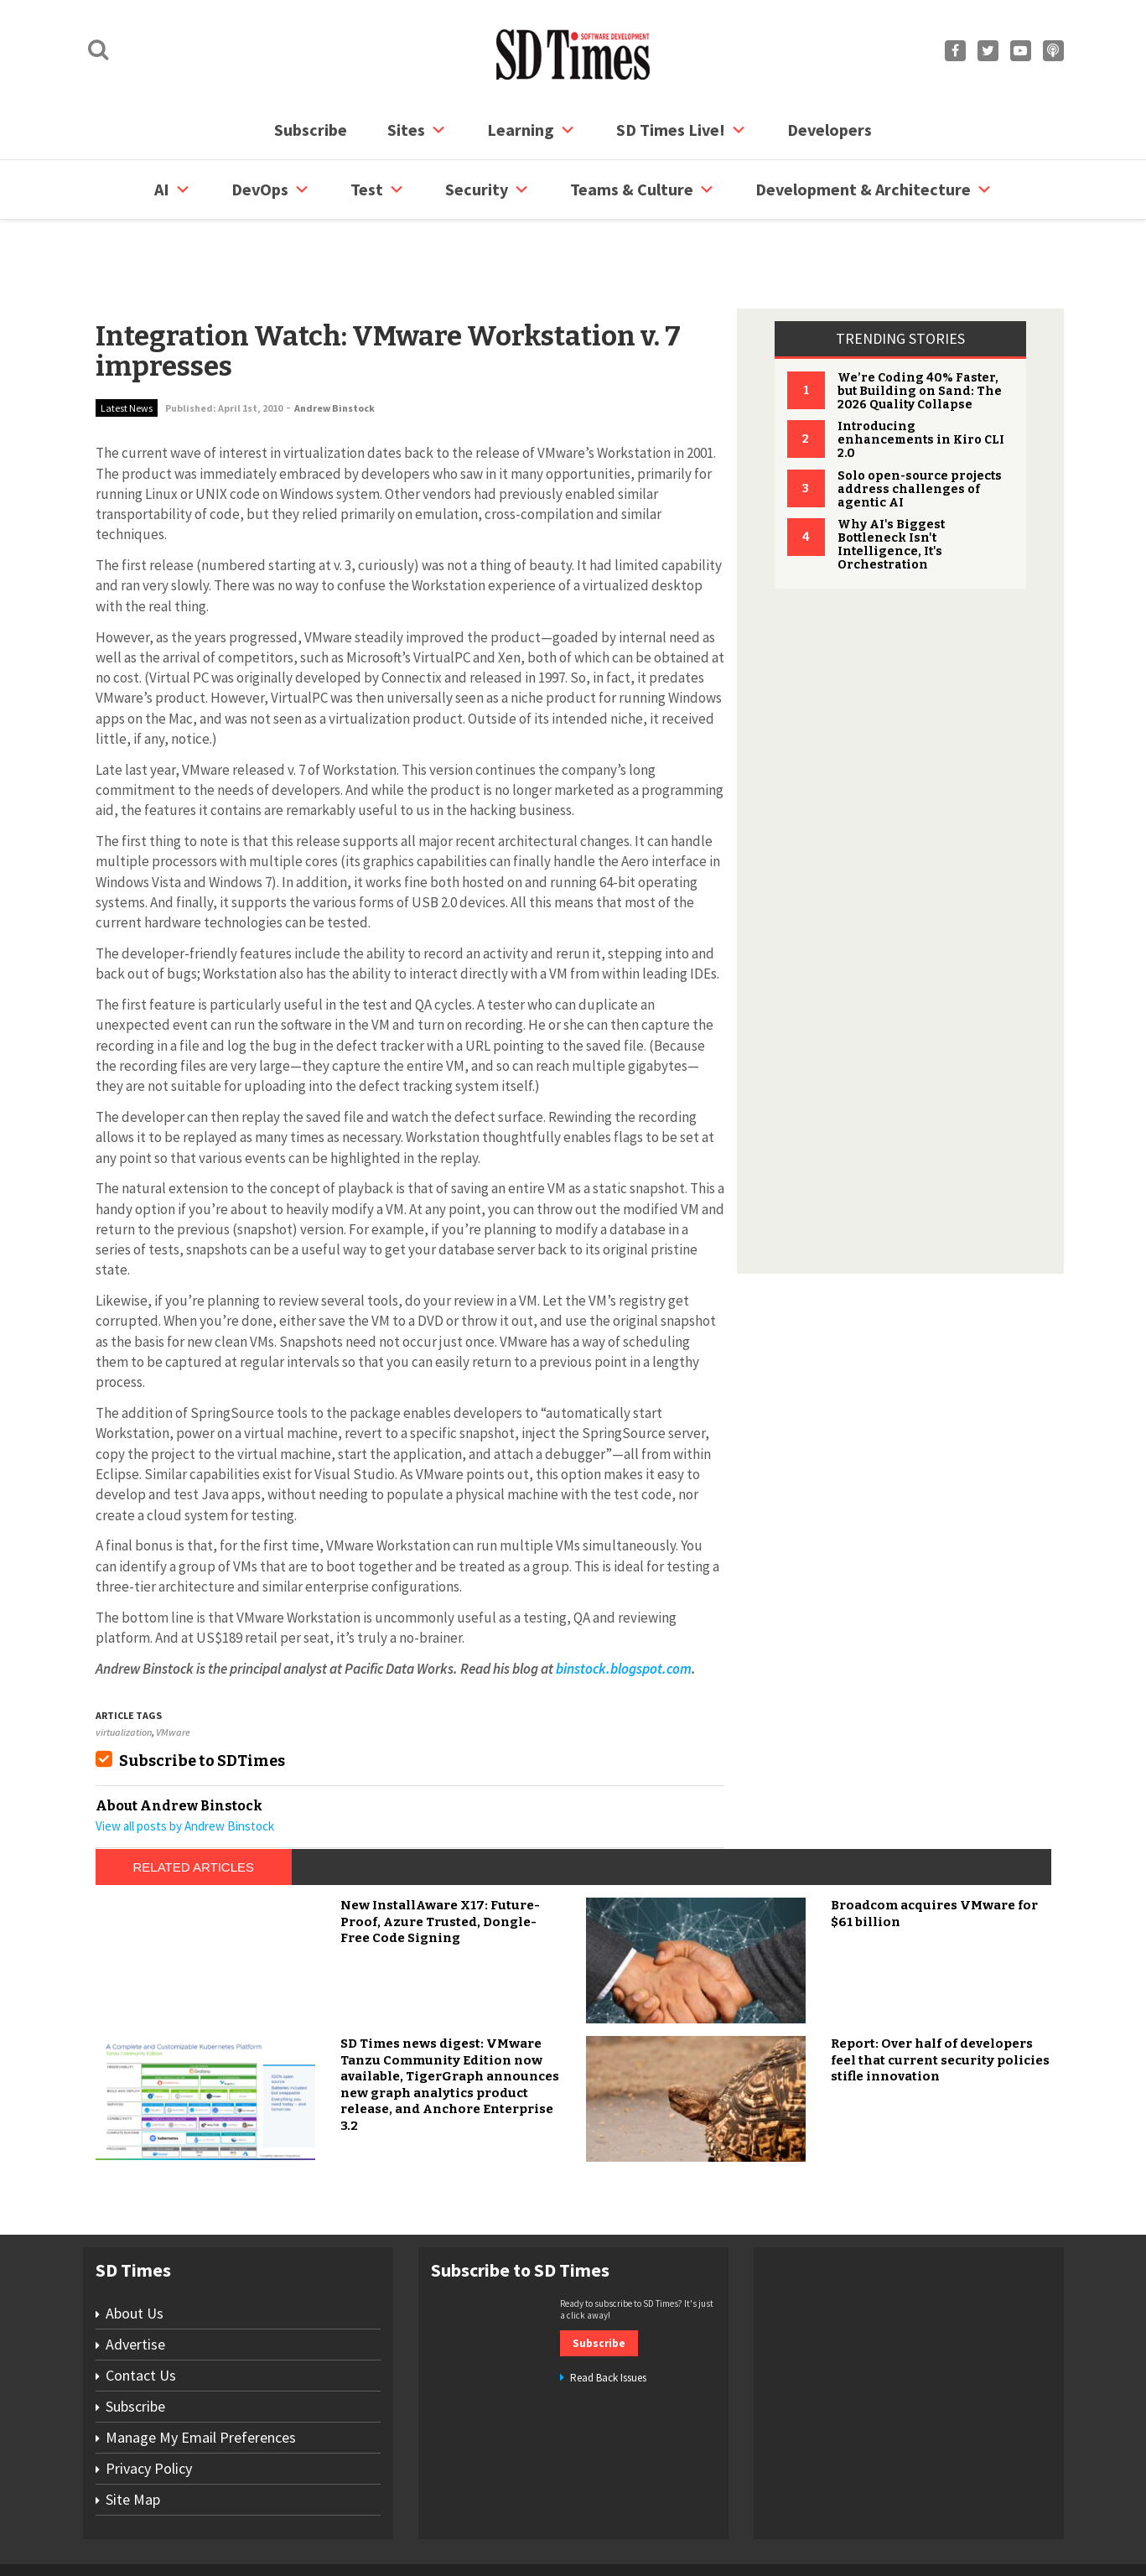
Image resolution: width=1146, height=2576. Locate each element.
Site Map (133, 2435)
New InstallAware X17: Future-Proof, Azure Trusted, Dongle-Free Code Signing (440, 1858)
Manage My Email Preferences (201, 2373)
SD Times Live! (681, 130)
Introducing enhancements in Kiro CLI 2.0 (920, 376)
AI (172, 189)
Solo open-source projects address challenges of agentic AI (919, 425)
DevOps (270, 189)
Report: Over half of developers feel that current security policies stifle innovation (940, 1996)
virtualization (124, 1668)
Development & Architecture (874, 189)
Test (377, 189)
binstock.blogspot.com (624, 1605)
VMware (173, 1668)
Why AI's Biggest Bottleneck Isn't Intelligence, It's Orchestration (891, 481)
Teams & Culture (642, 189)
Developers (829, 129)
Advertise (135, 2280)
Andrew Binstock (334, 344)
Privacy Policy (149, 2404)
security (487, 189)
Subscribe (310, 129)
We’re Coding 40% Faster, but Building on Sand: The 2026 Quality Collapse (919, 327)
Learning (531, 130)
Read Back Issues (608, 2314)
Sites (417, 130)
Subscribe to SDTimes (202, 1697)
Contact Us (141, 2311)
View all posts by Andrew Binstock (185, 1762)
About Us (134, 2249)
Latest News (127, 344)
